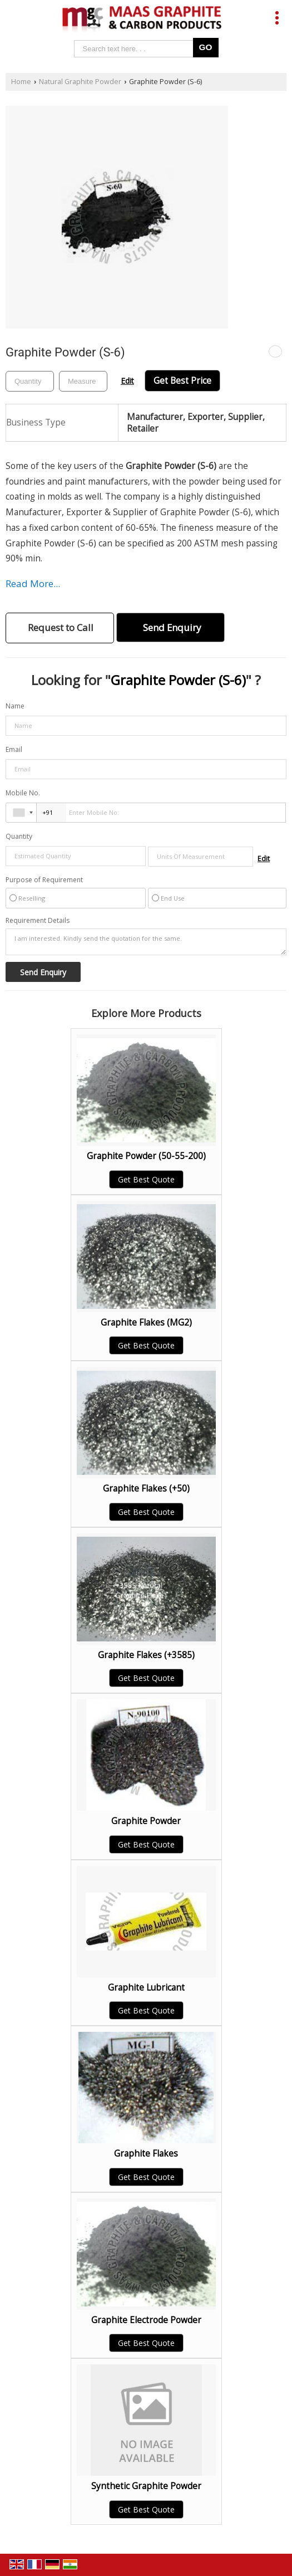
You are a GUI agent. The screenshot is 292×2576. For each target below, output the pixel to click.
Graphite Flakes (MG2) (146, 1322)
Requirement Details (38, 921)
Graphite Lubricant (146, 1987)
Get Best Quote (146, 1179)
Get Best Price (182, 381)
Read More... (33, 583)
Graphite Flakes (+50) (146, 1488)
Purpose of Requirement (44, 880)
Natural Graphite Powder (80, 81)
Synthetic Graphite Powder (146, 2486)
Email (14, 749)
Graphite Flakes (146, 2153)
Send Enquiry (172, 627)
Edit (127, 380)
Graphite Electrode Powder (146, 2320)
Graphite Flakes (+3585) (146, 1655)
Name (15, 706)
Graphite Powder (146, 1821)
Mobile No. (23, 793)
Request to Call (60, 627)
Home (21, 81)
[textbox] (83, 381)
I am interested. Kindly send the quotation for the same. (146, 941)
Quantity (19, 836)
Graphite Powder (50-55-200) (146, 1156)
